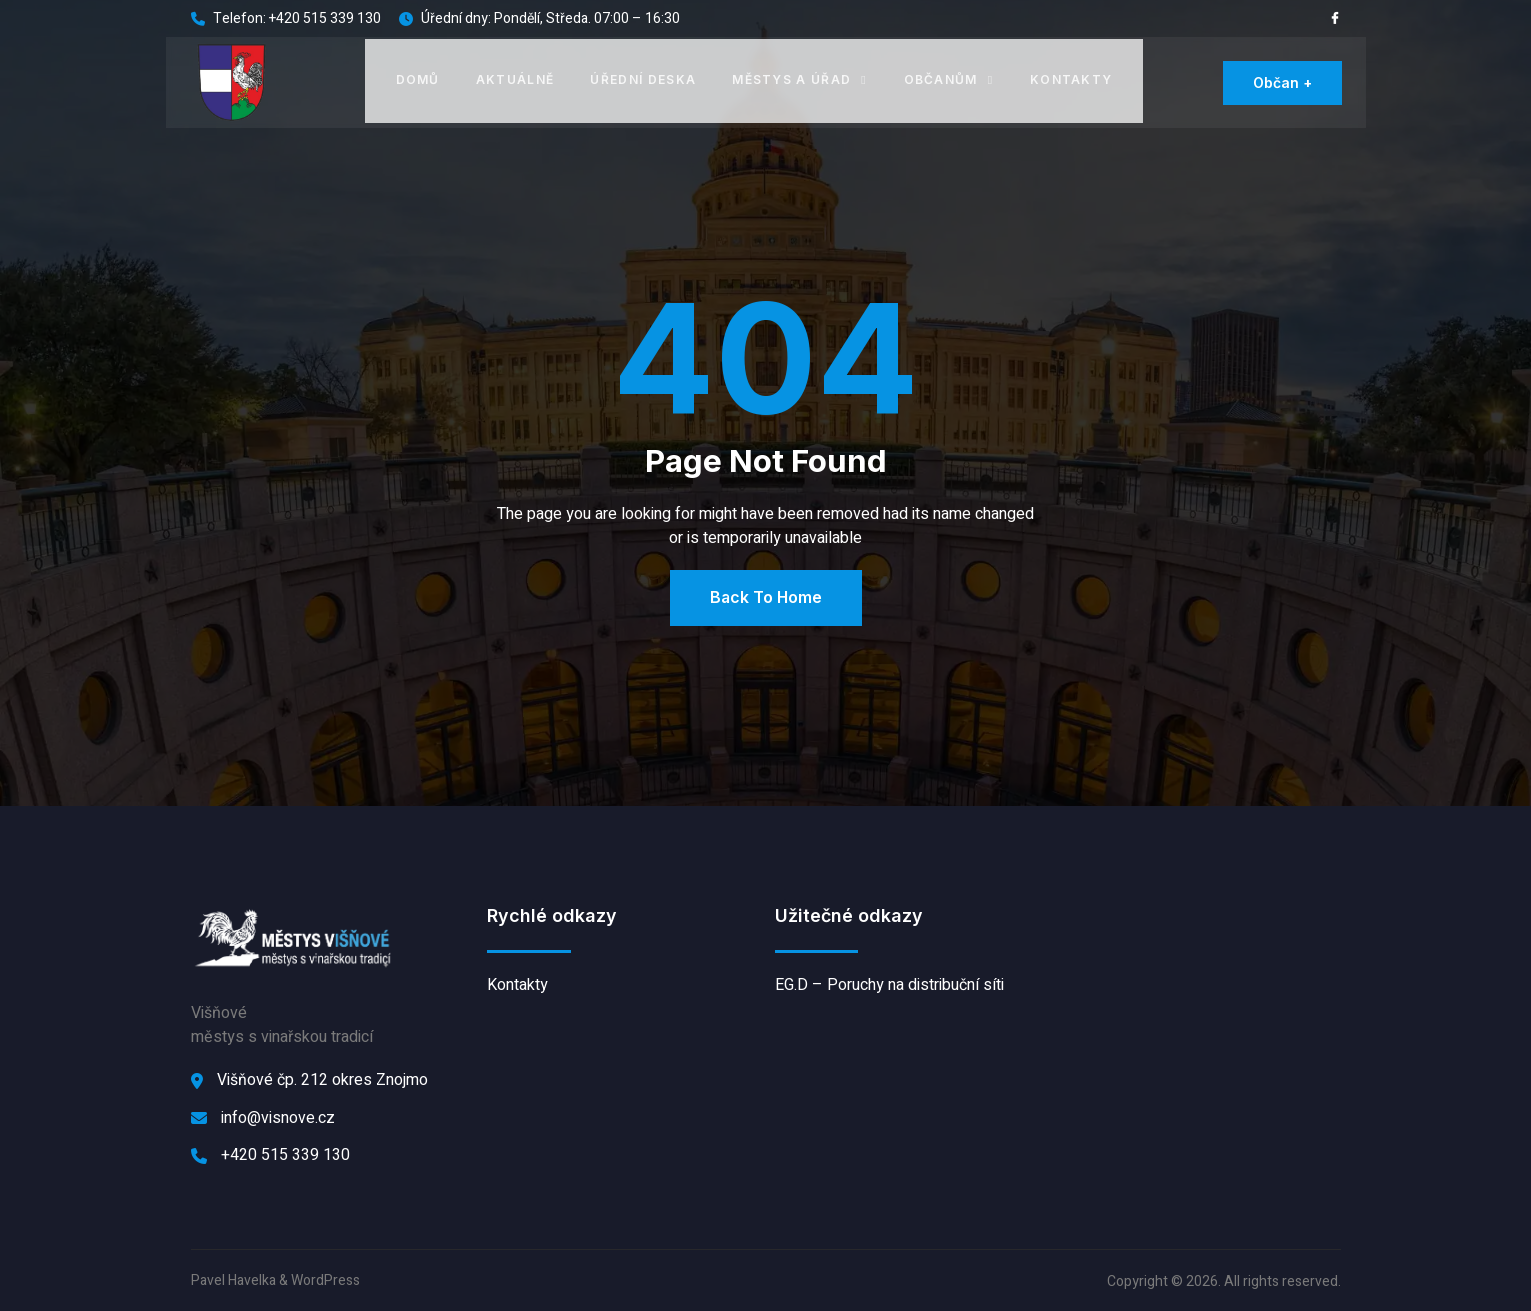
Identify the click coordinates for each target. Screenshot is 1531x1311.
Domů (418, 78)
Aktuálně (515, 78)
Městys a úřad (799, 78)
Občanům (948, 78)
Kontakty (1070, 78)
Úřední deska (644, 78)
